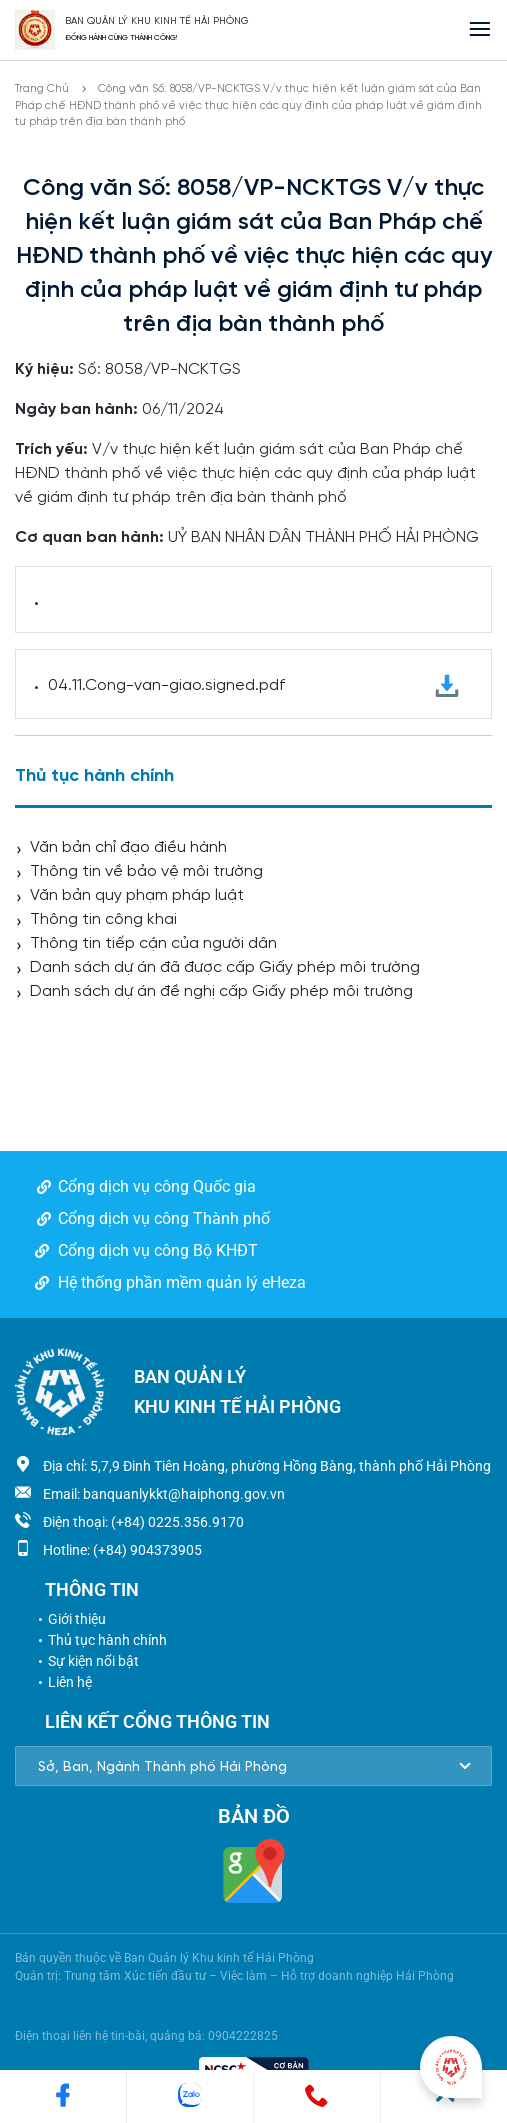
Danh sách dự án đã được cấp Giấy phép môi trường (225, 967)
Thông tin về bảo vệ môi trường (146, 871)
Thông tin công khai (103, 919)
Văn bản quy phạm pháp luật (137, 895)
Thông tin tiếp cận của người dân (153, 943)
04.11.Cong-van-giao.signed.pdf (253, 686)
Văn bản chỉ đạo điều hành (128, 847)
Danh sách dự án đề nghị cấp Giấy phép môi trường (221, 991)
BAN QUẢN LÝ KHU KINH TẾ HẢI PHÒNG (157, 21)
